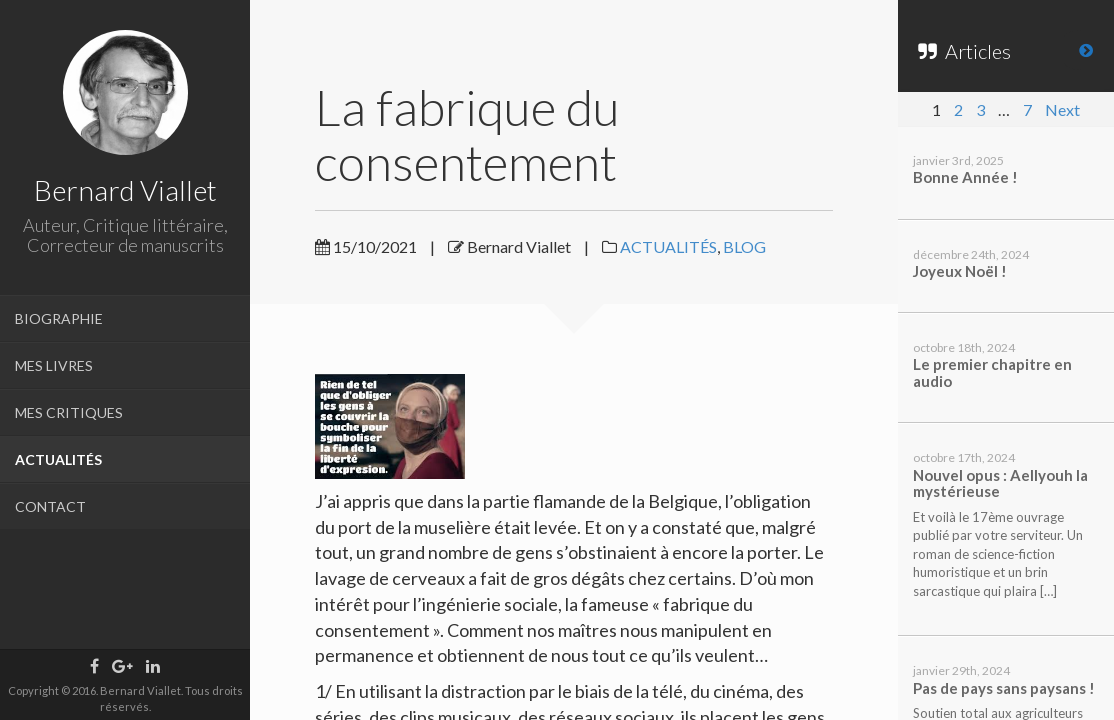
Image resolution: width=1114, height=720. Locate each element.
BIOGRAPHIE (59, 318)
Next (1062, 109)
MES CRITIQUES (69, 412)
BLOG (744, 246)
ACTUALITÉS (58, 459)
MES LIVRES (54, 365)
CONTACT (50, 506)
